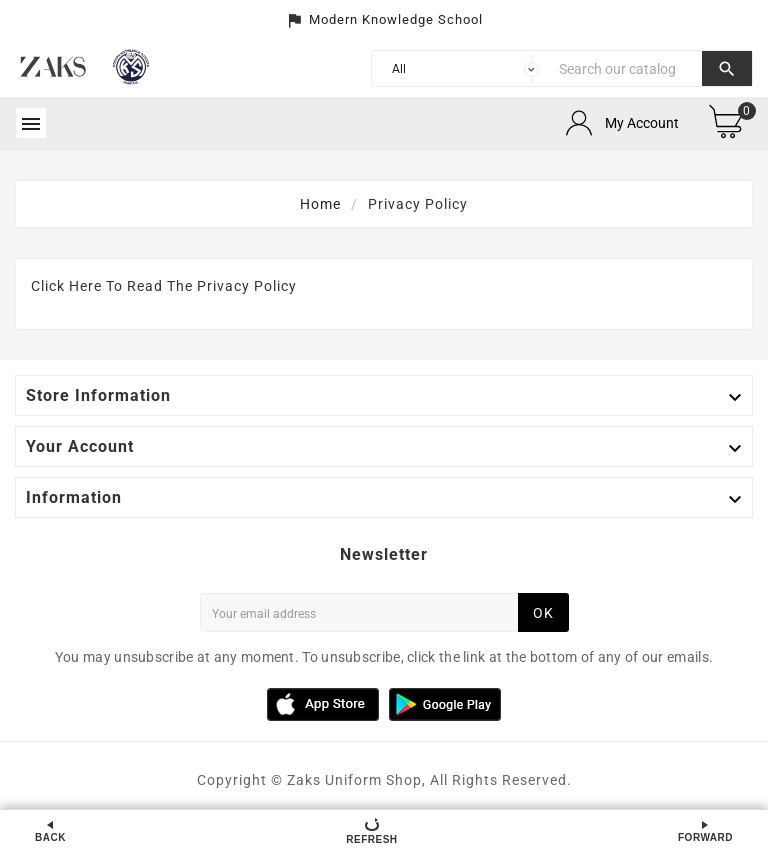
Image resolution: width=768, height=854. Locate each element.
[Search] (625, 68)
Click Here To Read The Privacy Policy (164, 286)
